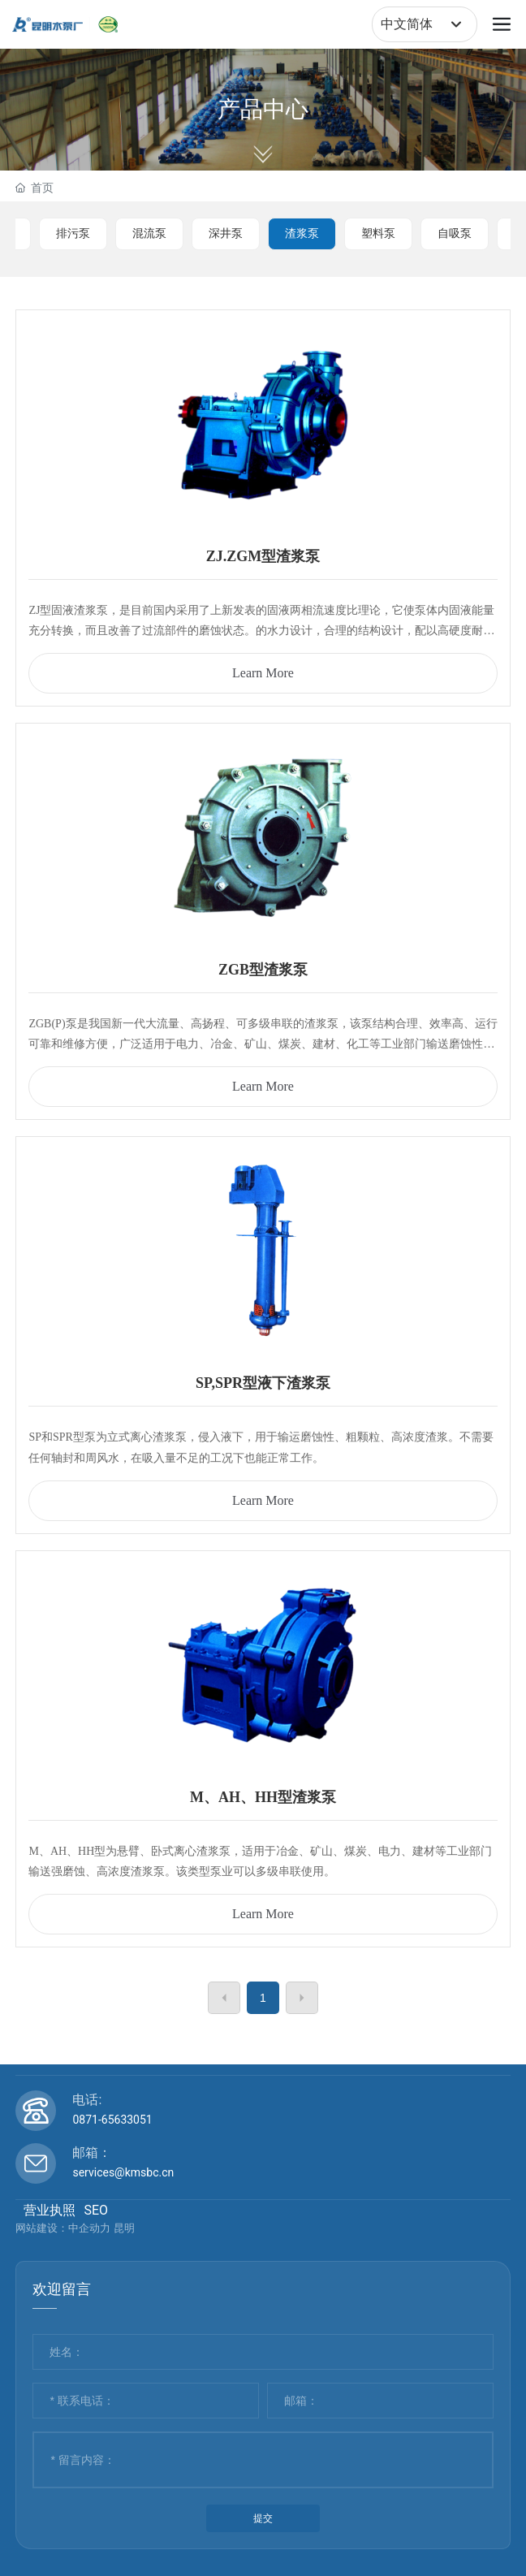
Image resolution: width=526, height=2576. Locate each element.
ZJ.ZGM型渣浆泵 (263, 556)
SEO (96, 2210)
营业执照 (49, 2210)
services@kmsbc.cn (123, 2172)
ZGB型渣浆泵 (263, 970)
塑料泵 (378, 233)
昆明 (124, 2228)
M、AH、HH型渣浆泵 (263, 1797)
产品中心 (263, 109)
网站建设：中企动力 (62, 2228)
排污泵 (73, 233)
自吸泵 (455, 233)
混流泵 (149, 233)
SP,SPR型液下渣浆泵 (263, 1383)
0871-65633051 (112, 2119)
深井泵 (226, 233)
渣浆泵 (302, 233)
